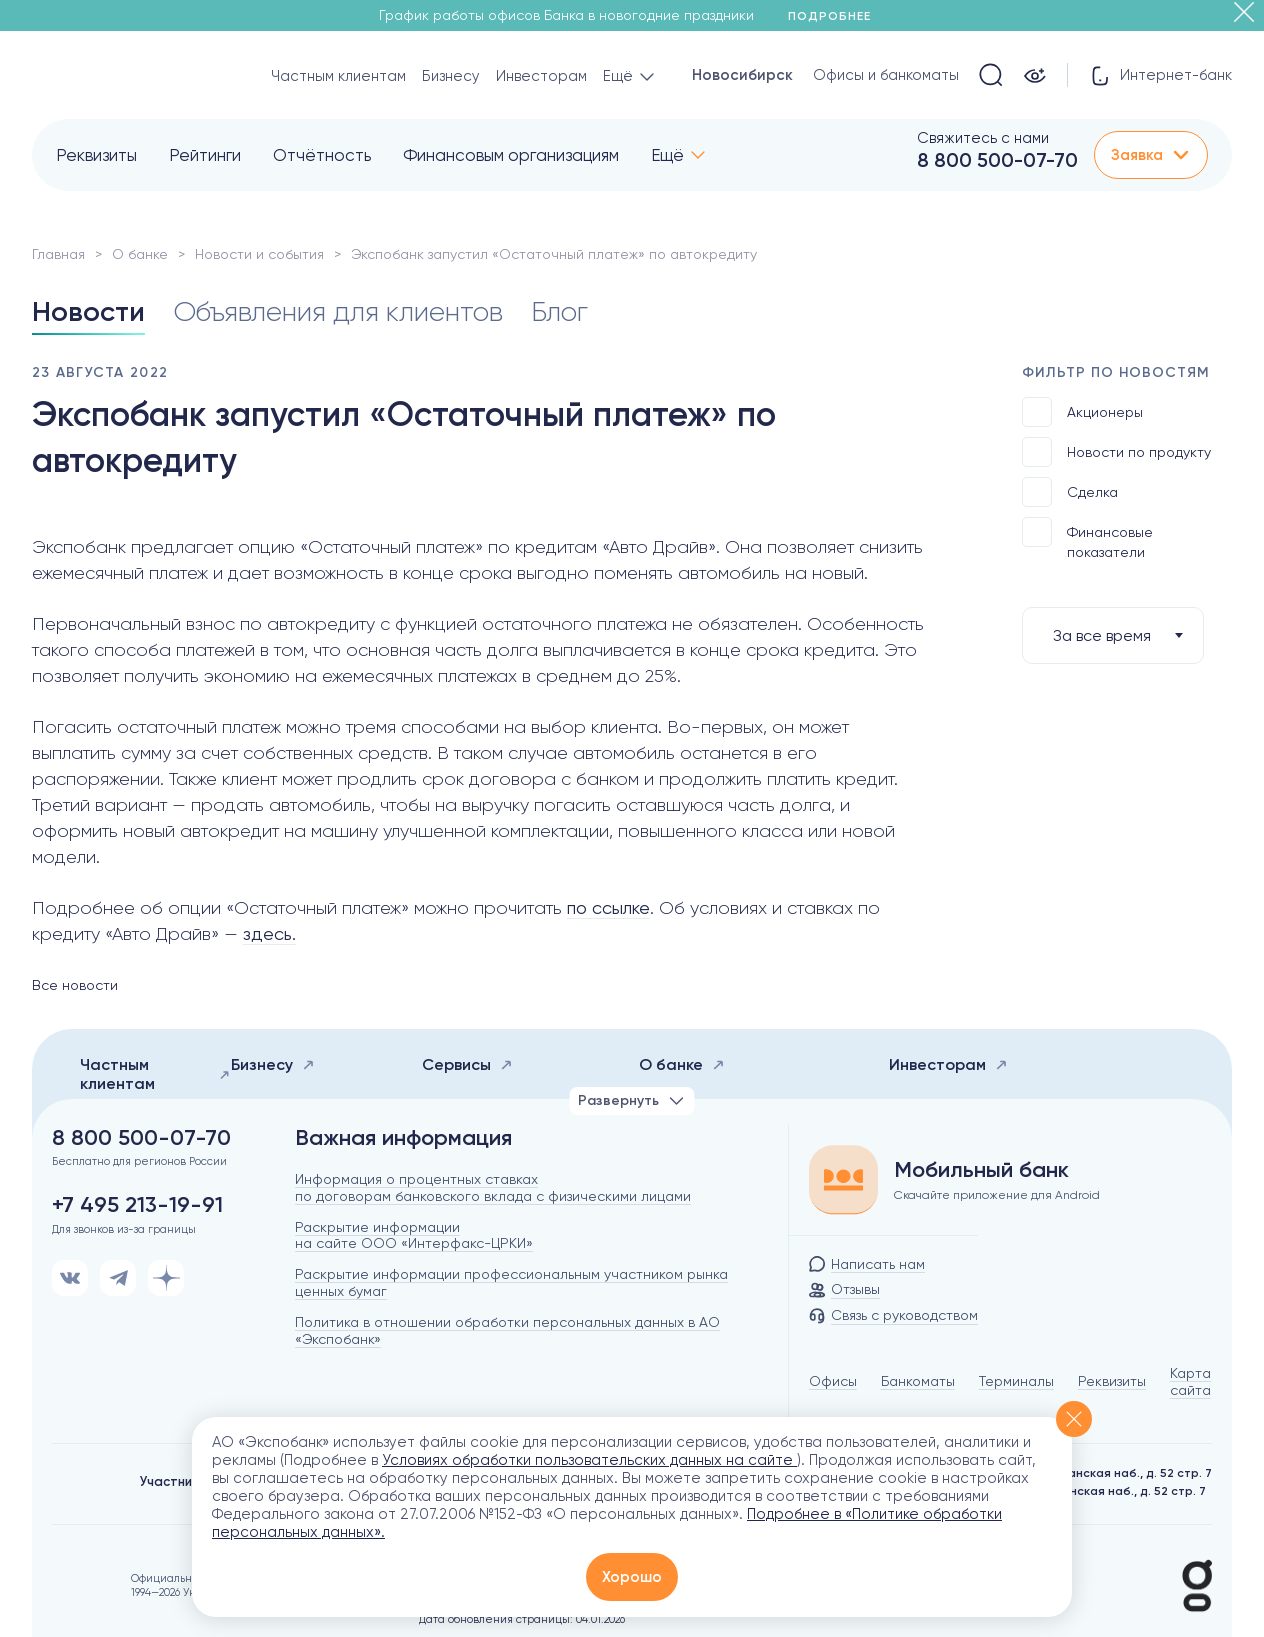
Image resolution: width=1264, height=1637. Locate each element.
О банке (140, 254)
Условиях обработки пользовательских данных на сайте (589, 1460)
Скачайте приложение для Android (997, 1195)
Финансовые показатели (1087, 538)
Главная (58, 254)
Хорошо (632, 1577)
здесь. (269, 933)
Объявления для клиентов (338, 311)
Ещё (667, 155)
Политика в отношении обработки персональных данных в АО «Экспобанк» (507, 1330)
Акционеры (1082, 412)
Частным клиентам (338, 76)
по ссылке (608, 907)
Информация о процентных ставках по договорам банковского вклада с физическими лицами (493, 1187)
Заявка (1151, 155)
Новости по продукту (1116, 452)
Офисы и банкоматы (886, 75)
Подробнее (836, 16)
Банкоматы (918, 1381)
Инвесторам (541, 76)
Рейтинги (205, 155)
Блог (559, 311)
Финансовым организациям (511, 155)
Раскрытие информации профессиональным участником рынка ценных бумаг (511, 1282)
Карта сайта (1190, 1381)
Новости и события (259, 254)
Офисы (833, 1381)
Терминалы (1016, 1381)
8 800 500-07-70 (997, 160)
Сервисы (467, 1064)
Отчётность (322, 155)
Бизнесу (451, 76)
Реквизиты (96, 155)
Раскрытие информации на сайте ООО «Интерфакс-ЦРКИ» (414, 1235)
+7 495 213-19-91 (137, 1205)
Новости (88, 311)
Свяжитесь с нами (983, 138)
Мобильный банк (981, 1170)
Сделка (1070, 492)
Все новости (75, 985)
